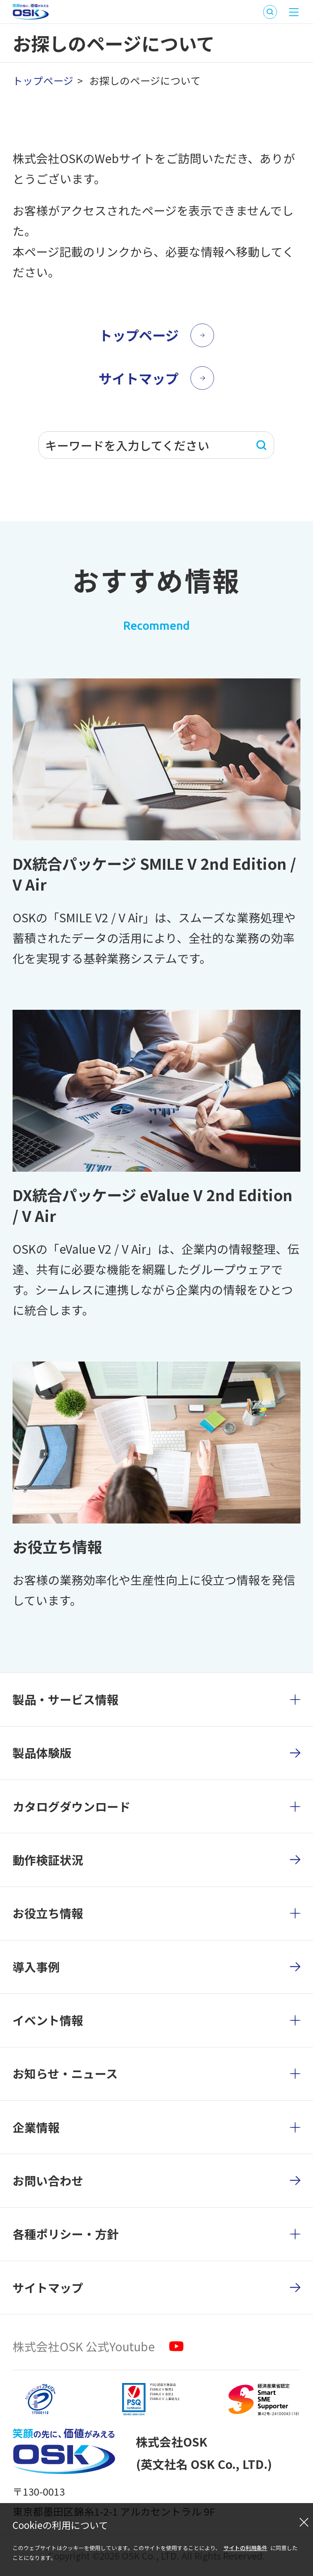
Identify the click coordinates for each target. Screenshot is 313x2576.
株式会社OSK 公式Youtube (84, 2346)
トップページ (43, 80)
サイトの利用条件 (245, 2548)
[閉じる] (304, 2522)
